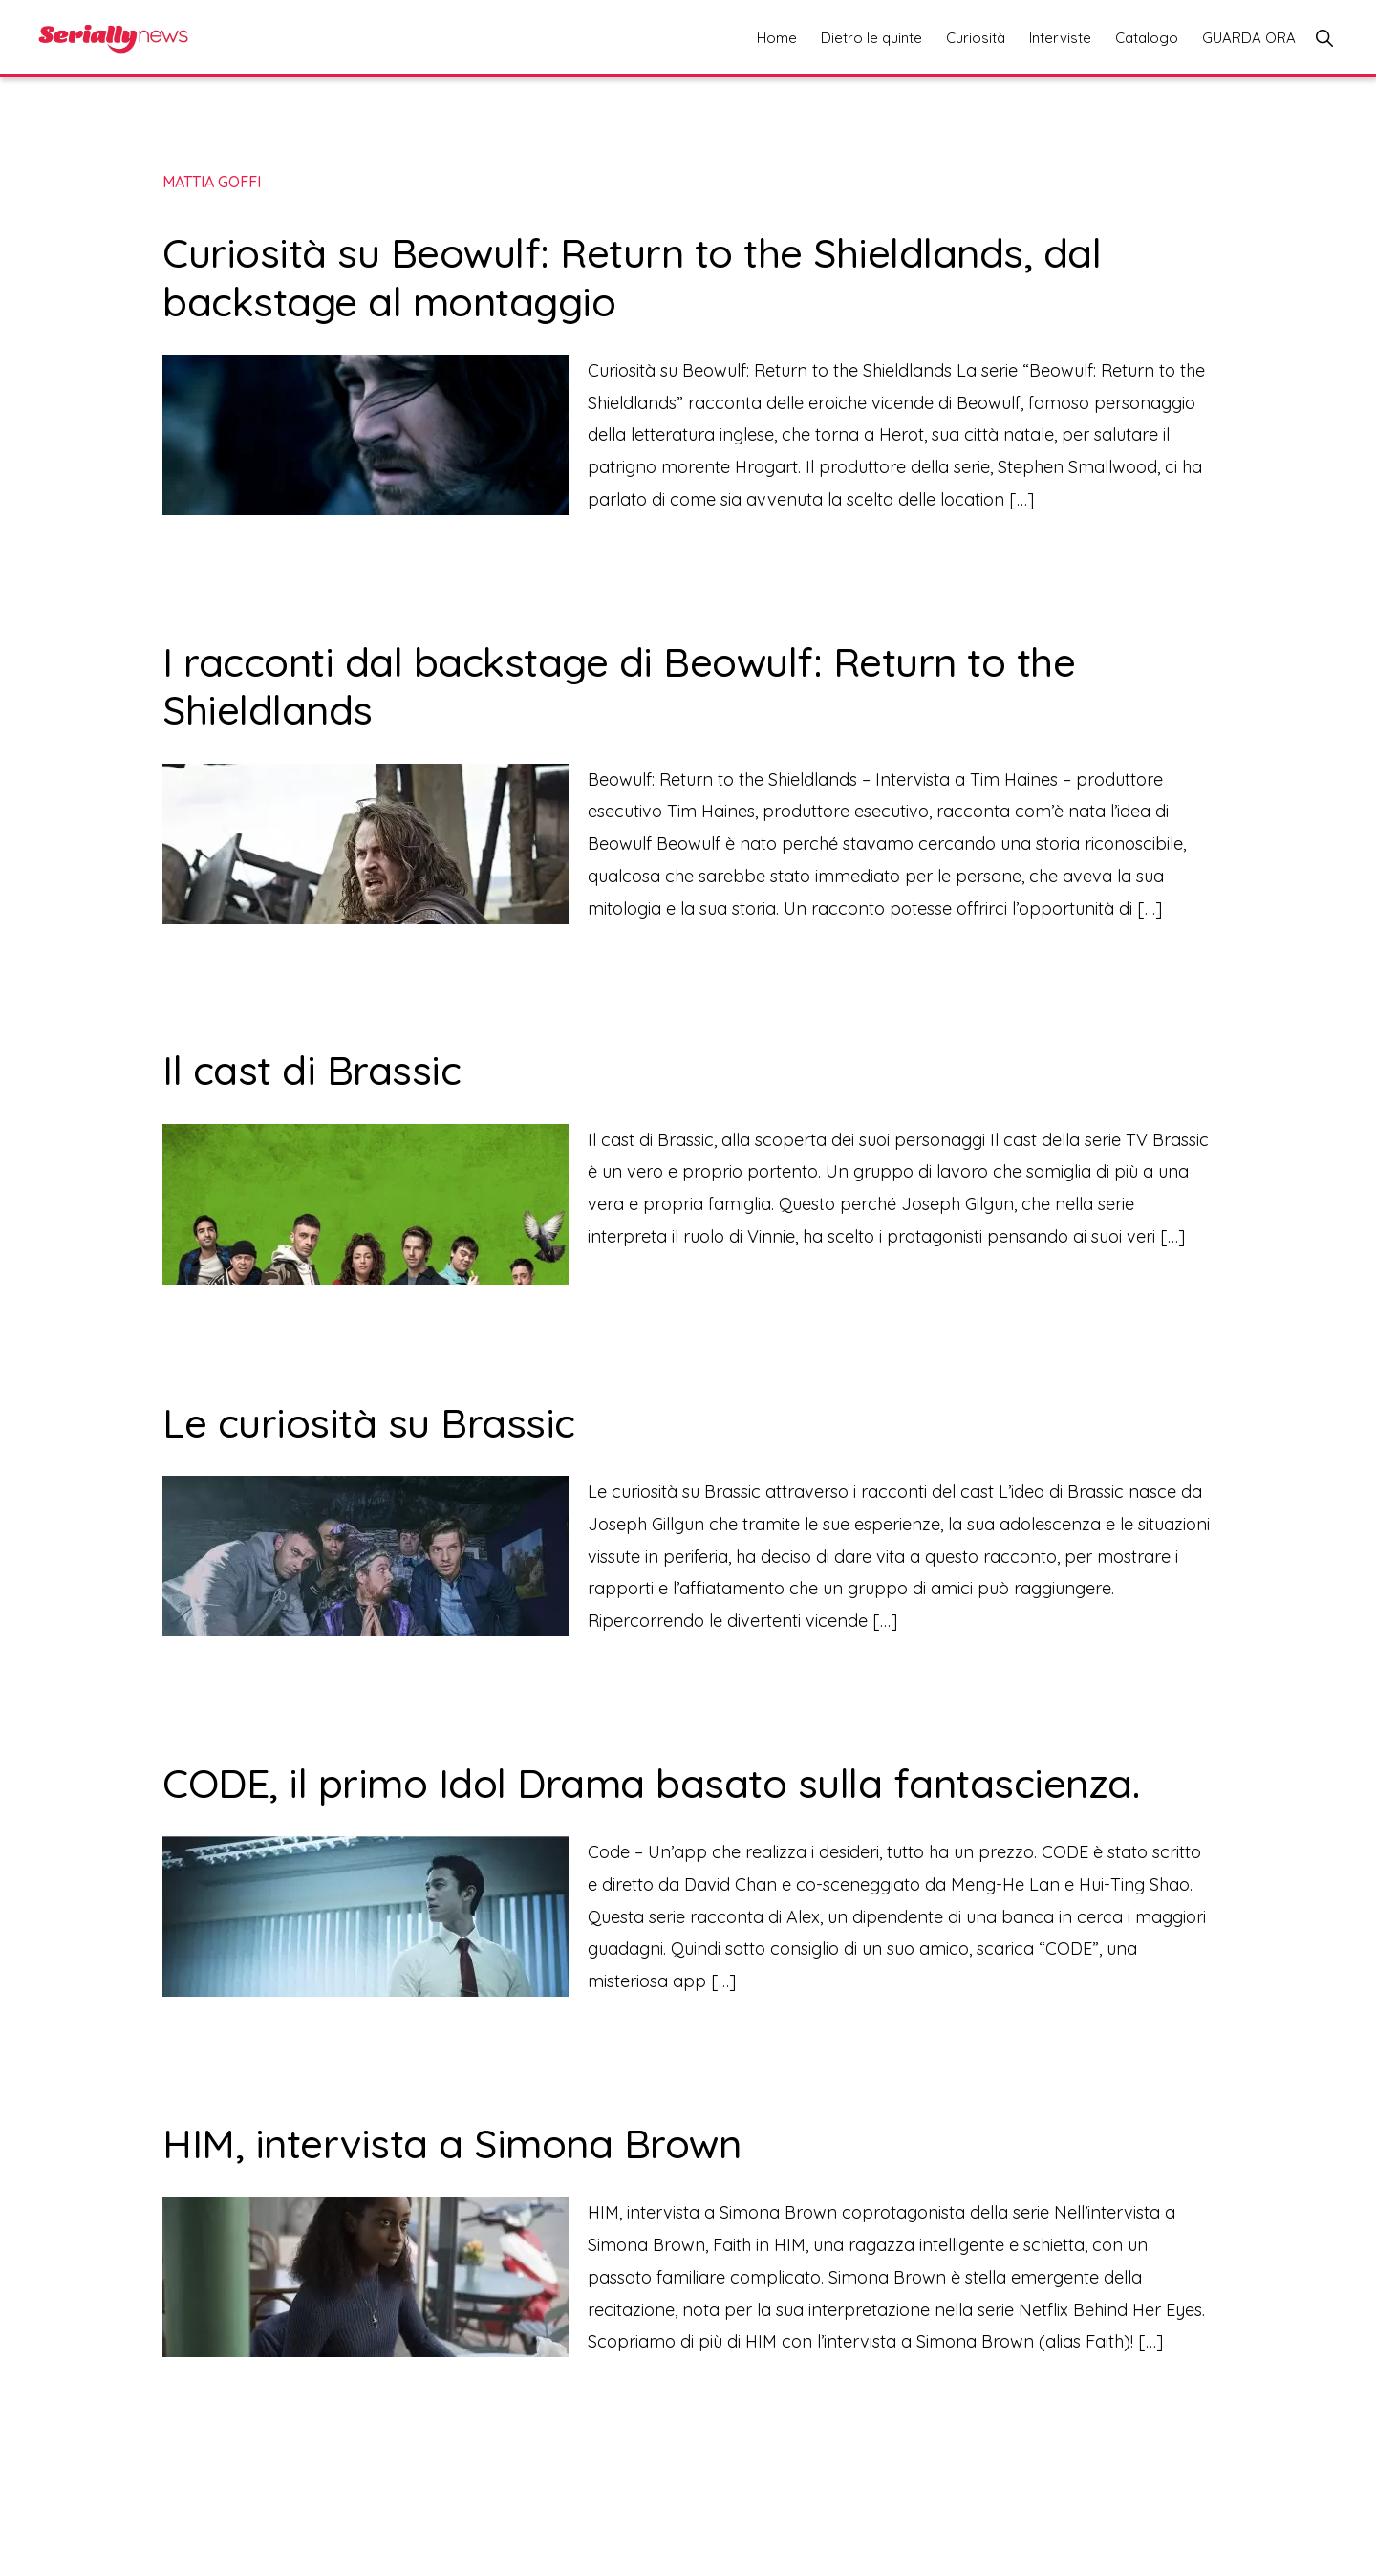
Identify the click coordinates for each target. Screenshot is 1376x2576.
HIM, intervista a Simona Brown (451, 2143)
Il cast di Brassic (311, 1070)
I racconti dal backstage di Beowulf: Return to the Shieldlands (618, 686)
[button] (1324, 37)
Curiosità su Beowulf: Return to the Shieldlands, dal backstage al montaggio (631, 276)
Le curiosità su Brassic (368, 1422)
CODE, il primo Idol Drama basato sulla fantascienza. (656, 1783)
